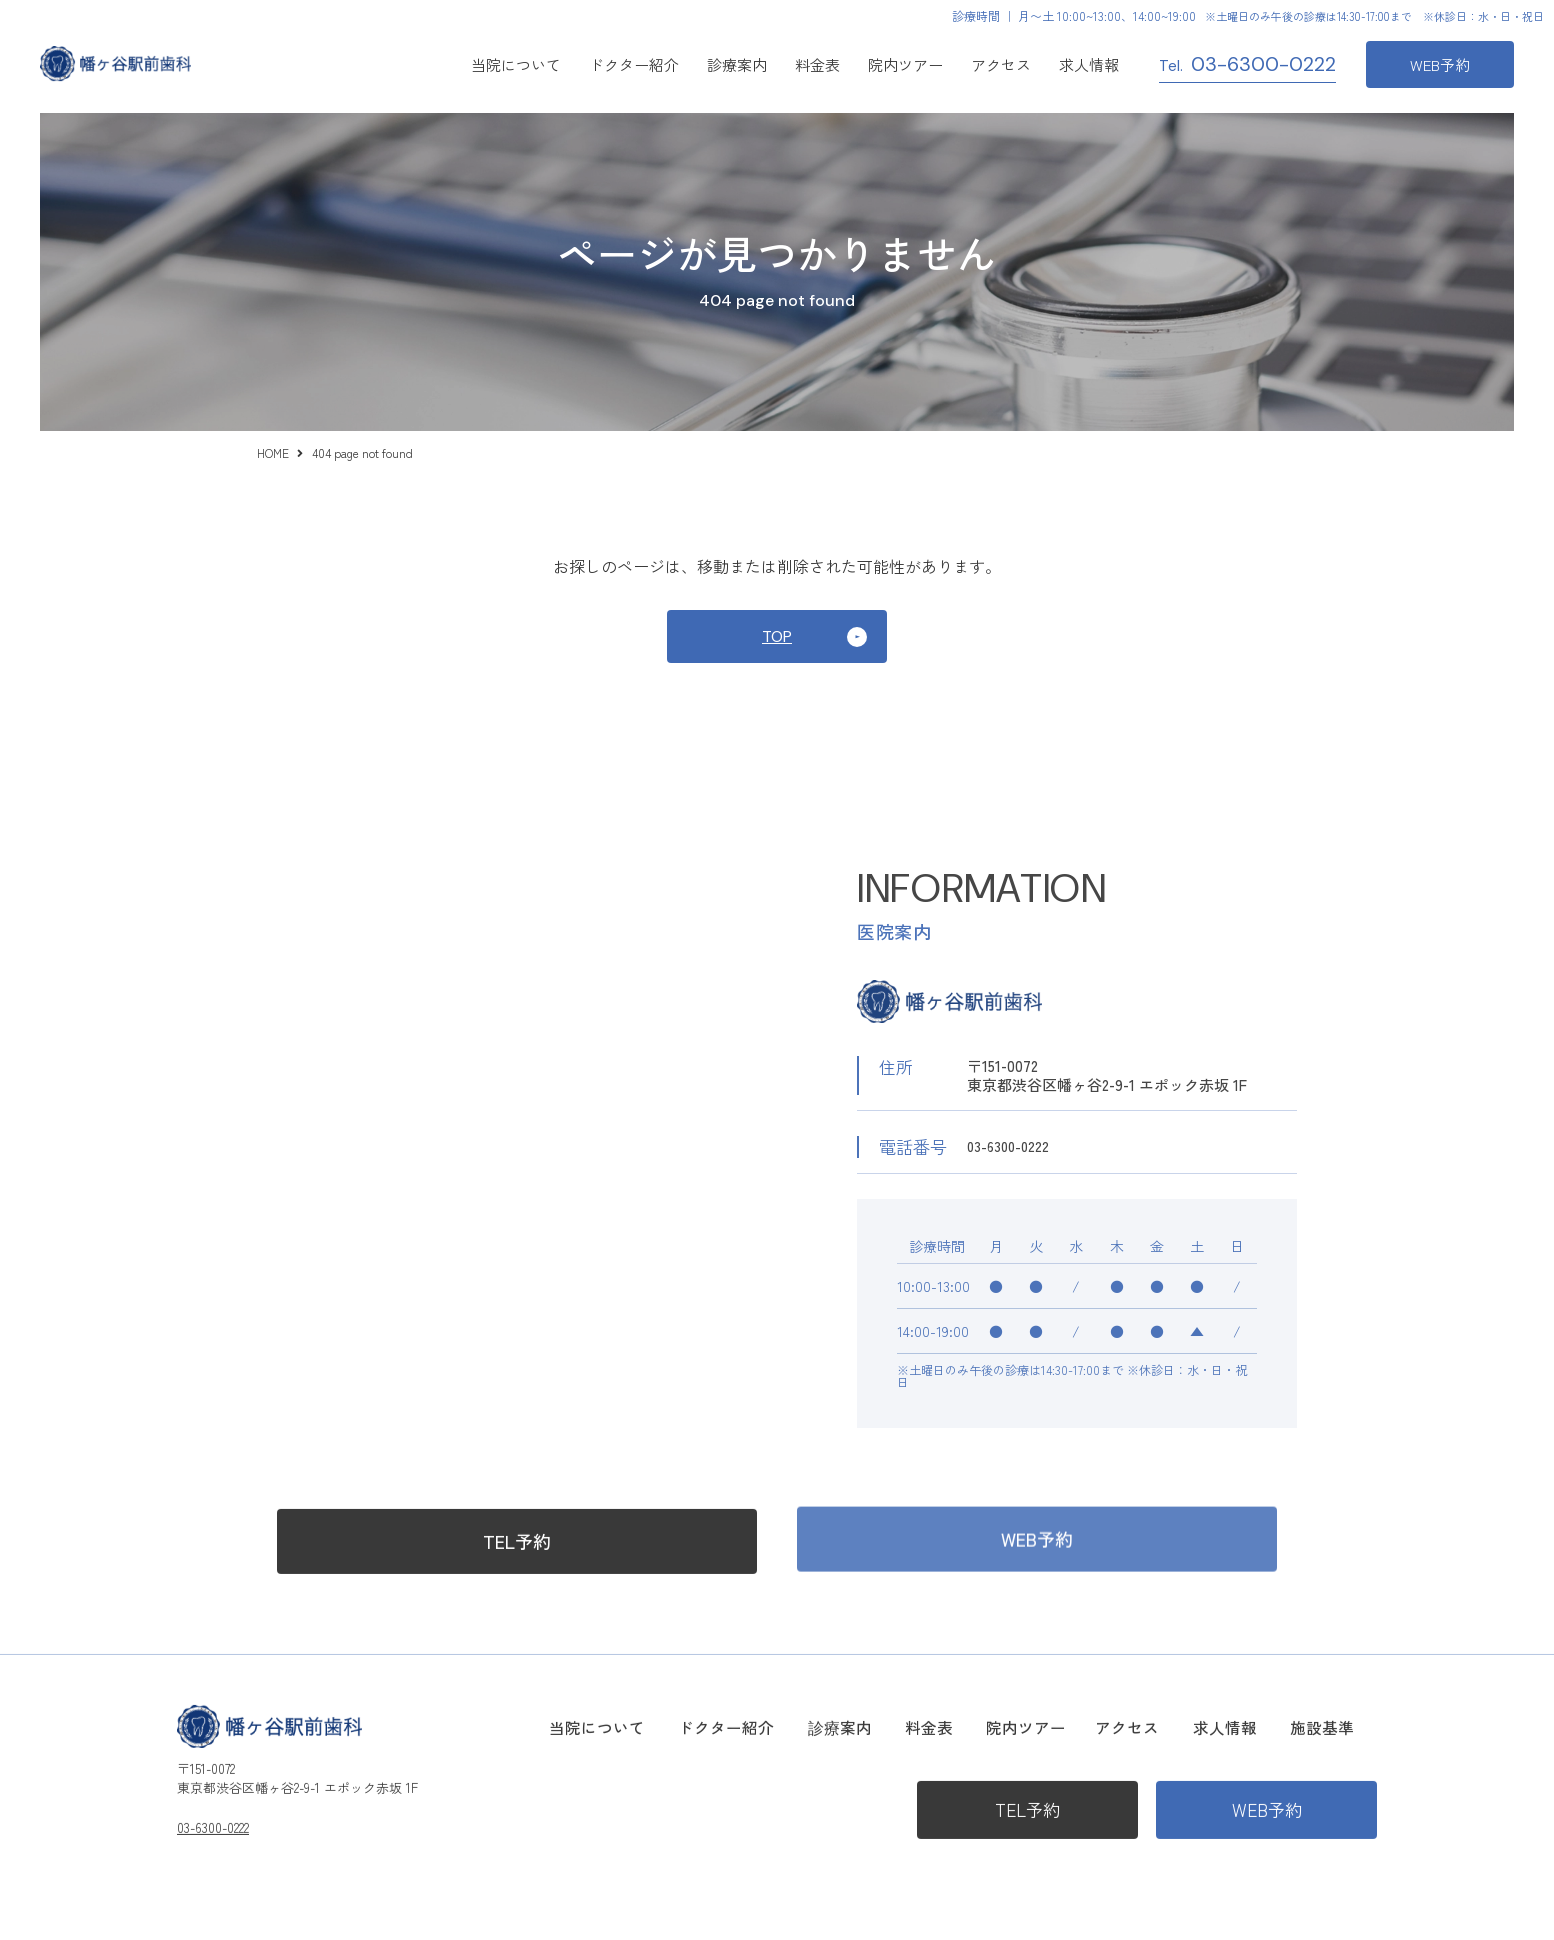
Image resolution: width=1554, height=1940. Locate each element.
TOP (777, 641)
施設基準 (1349, 1726)
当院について (516, 64)
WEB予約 (1440, 64)
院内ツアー (905, 64)
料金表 (817, 64)
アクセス (1001, 64)
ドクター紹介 (634, 64)
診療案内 (918, 1726)
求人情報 (1089, 64)
